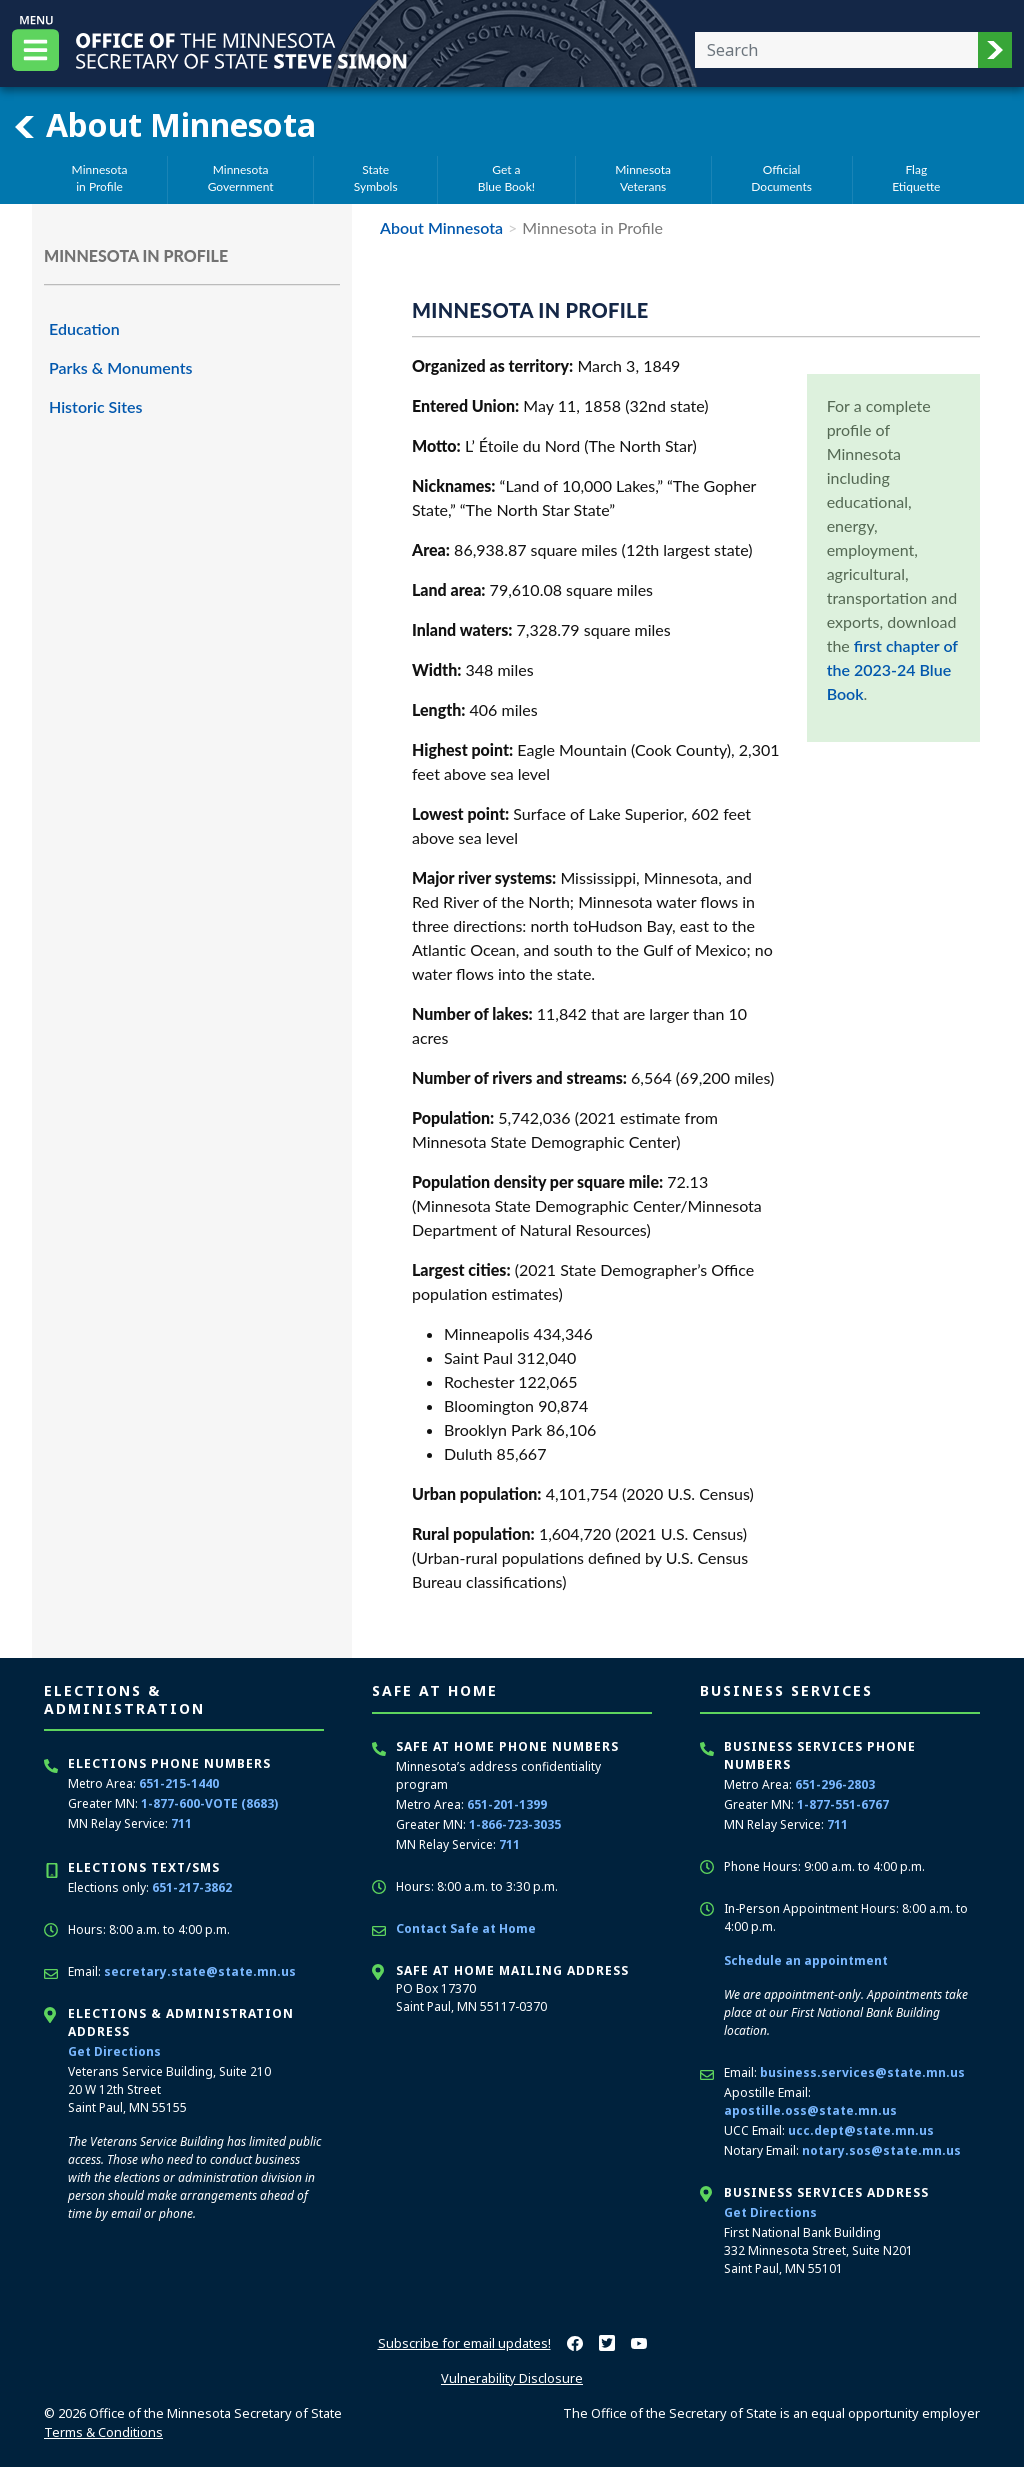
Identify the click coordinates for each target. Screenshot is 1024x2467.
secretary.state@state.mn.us (200, 1971)
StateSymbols (376, 178)
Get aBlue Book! (506, 178)
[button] (995, 50)
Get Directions (114, 2051)
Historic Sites (95, 406)
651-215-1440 (179, 1783)
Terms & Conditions (103, 2432)
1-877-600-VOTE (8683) (209, 1803)
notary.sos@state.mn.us (881, 2150)
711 (181, 1823)
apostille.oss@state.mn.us (810, 2110)
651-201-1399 (507, 1804)
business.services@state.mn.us (862, 2072)
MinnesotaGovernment (241, 178)
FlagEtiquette (916, 178)
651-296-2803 (835, 1784)
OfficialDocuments (781, 178)
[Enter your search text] (836, 50)
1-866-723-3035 (515, 1824)
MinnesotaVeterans (643, 178)
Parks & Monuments (121, 367)
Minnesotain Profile (100, 178)
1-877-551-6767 (843, 1804)
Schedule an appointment (806, 1960)
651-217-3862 (192, 1887)
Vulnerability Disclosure (512, 2378)
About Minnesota (164, 125)
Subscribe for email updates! (464, 2343)
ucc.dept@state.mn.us (861, 2130)
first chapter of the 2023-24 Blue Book (892, 669)
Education (84, 328)
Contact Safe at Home (466, 1928)
